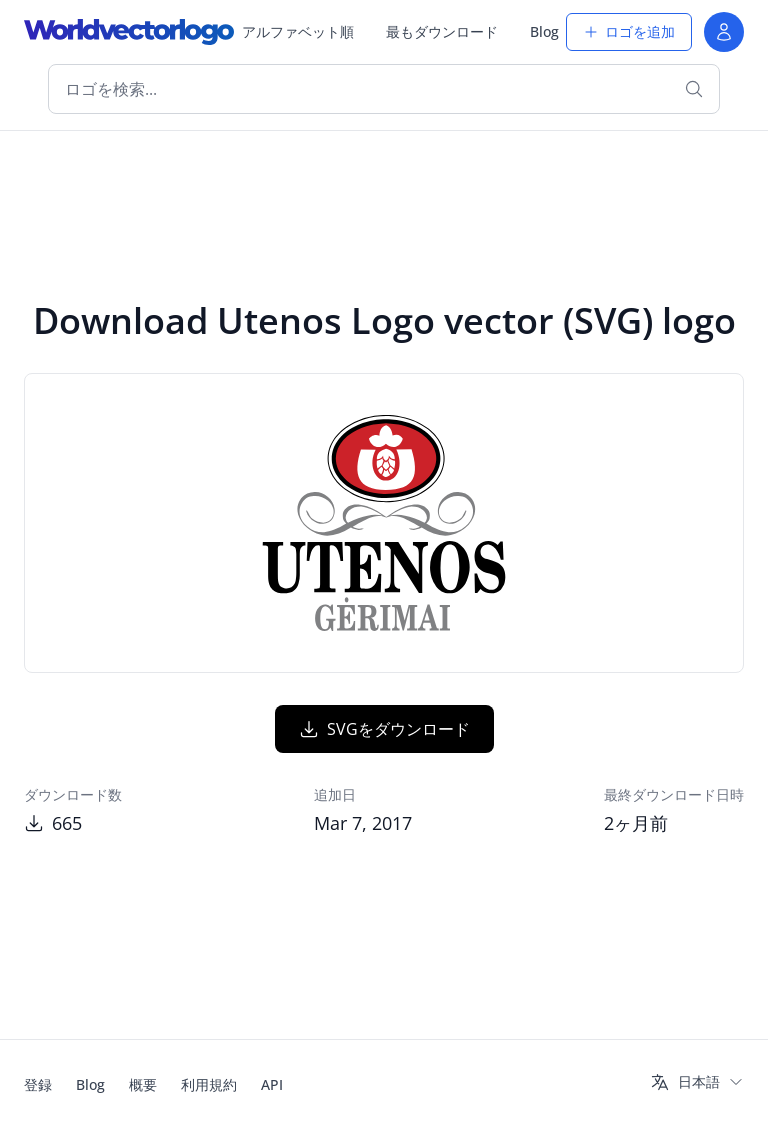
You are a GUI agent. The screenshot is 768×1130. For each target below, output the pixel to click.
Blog (544, 31)
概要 (143, 1084)
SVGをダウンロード (384, 729)
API (272, 1084)
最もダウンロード (442, 31)
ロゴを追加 (629, 31)
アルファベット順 (298, 31)
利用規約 (209, 1084)
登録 (38, 1084)
